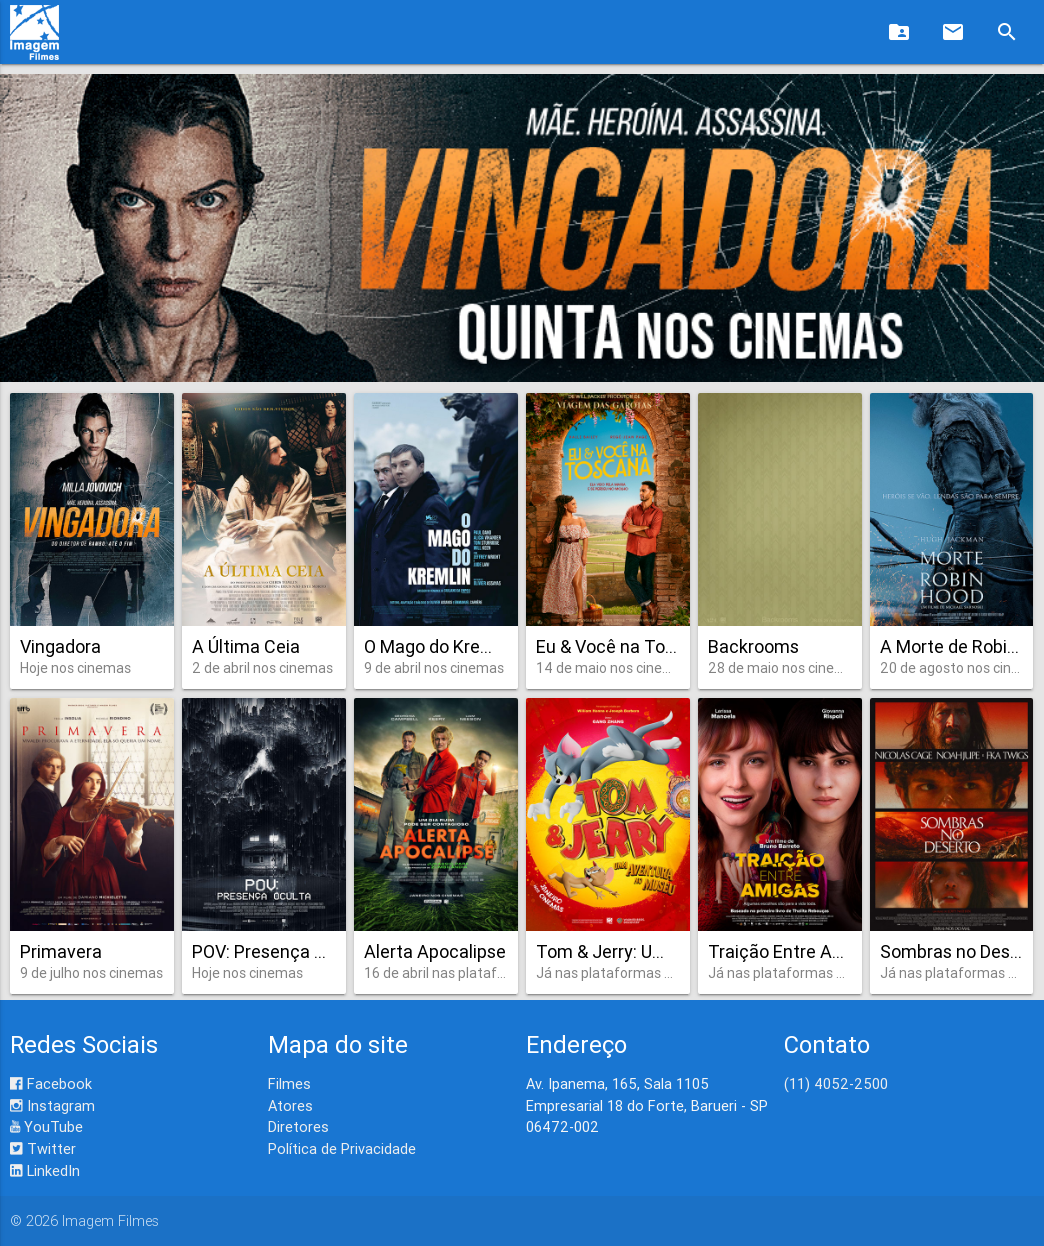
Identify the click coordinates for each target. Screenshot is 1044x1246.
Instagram (52, 1105)
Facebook (51, 1083)
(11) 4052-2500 (836, 1083)
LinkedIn (45, 1170)
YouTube (46, 1126)
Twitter (43, 1148)
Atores (290, 1105)
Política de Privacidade (342, 1148)
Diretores (298, 1126)
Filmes (289, 1083)
